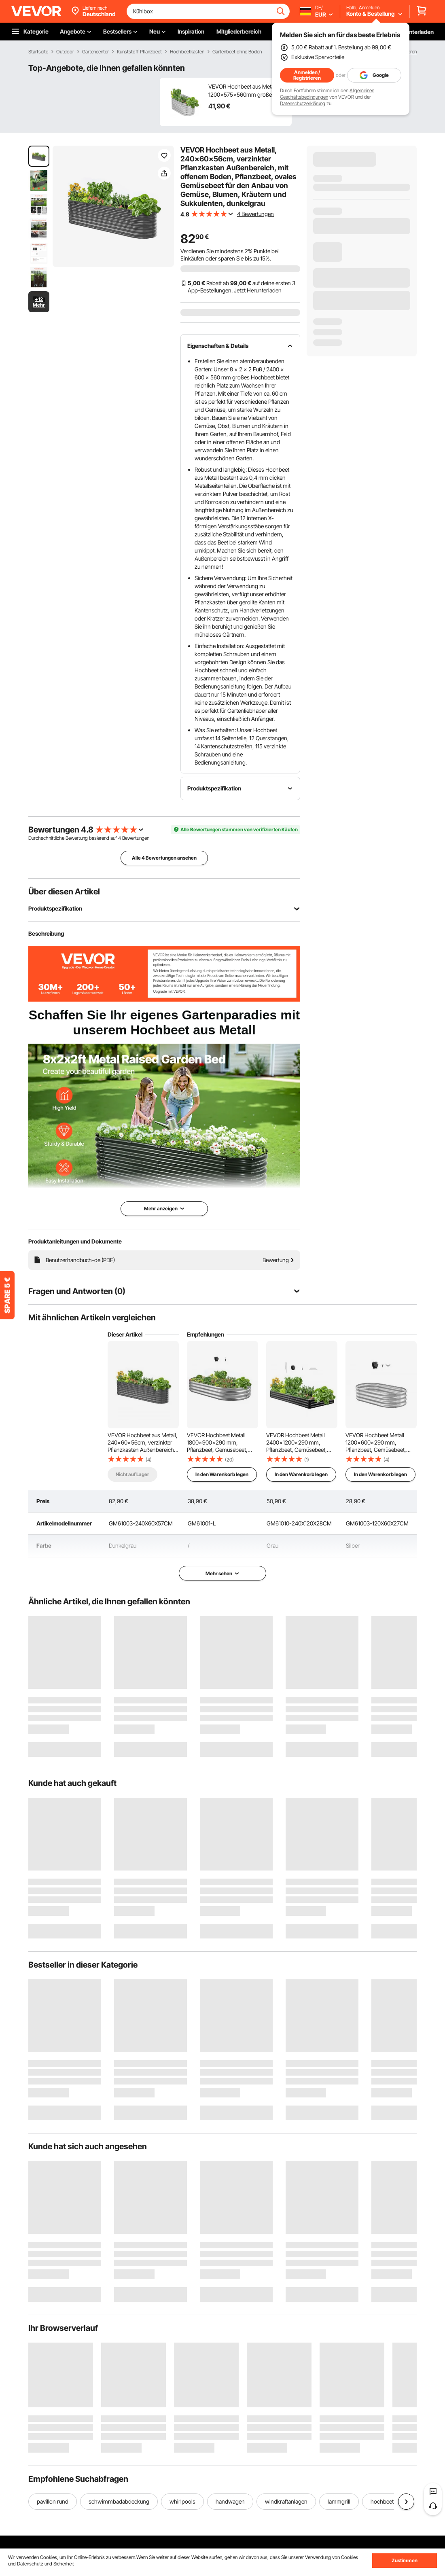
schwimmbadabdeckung (119, 2501)
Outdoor (65, 52)
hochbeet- (383, 2501)
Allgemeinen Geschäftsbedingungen (327, 93)
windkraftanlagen (286, 2501)
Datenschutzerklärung (302, 103)
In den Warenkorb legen (221, 1474)
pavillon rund (52, 2501)
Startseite (38, 52)
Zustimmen (404, 2560)
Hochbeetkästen (187, 52)
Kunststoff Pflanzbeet (139, 52)
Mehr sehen (222, 1573)
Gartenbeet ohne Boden (237, 52)
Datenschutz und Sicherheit (45, 2564)
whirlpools (182, 2501)
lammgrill (339, 2501)
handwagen (230, 2501)
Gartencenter (95, 52)
